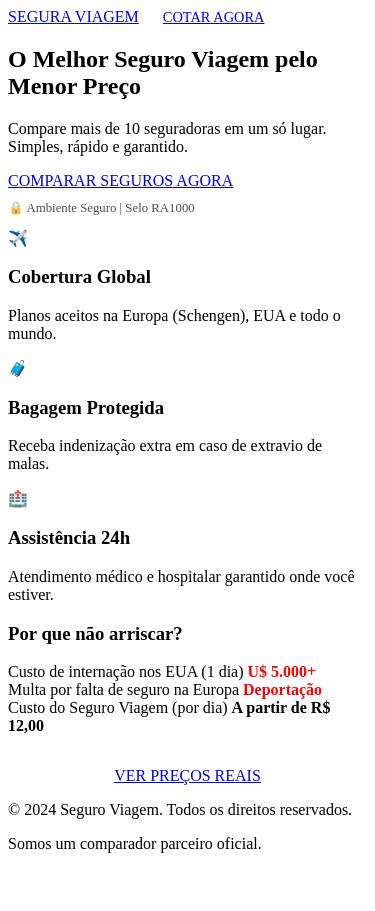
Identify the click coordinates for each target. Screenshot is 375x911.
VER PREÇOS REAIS (187, 775)
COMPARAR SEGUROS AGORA (120, 180)
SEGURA (73, 16)
